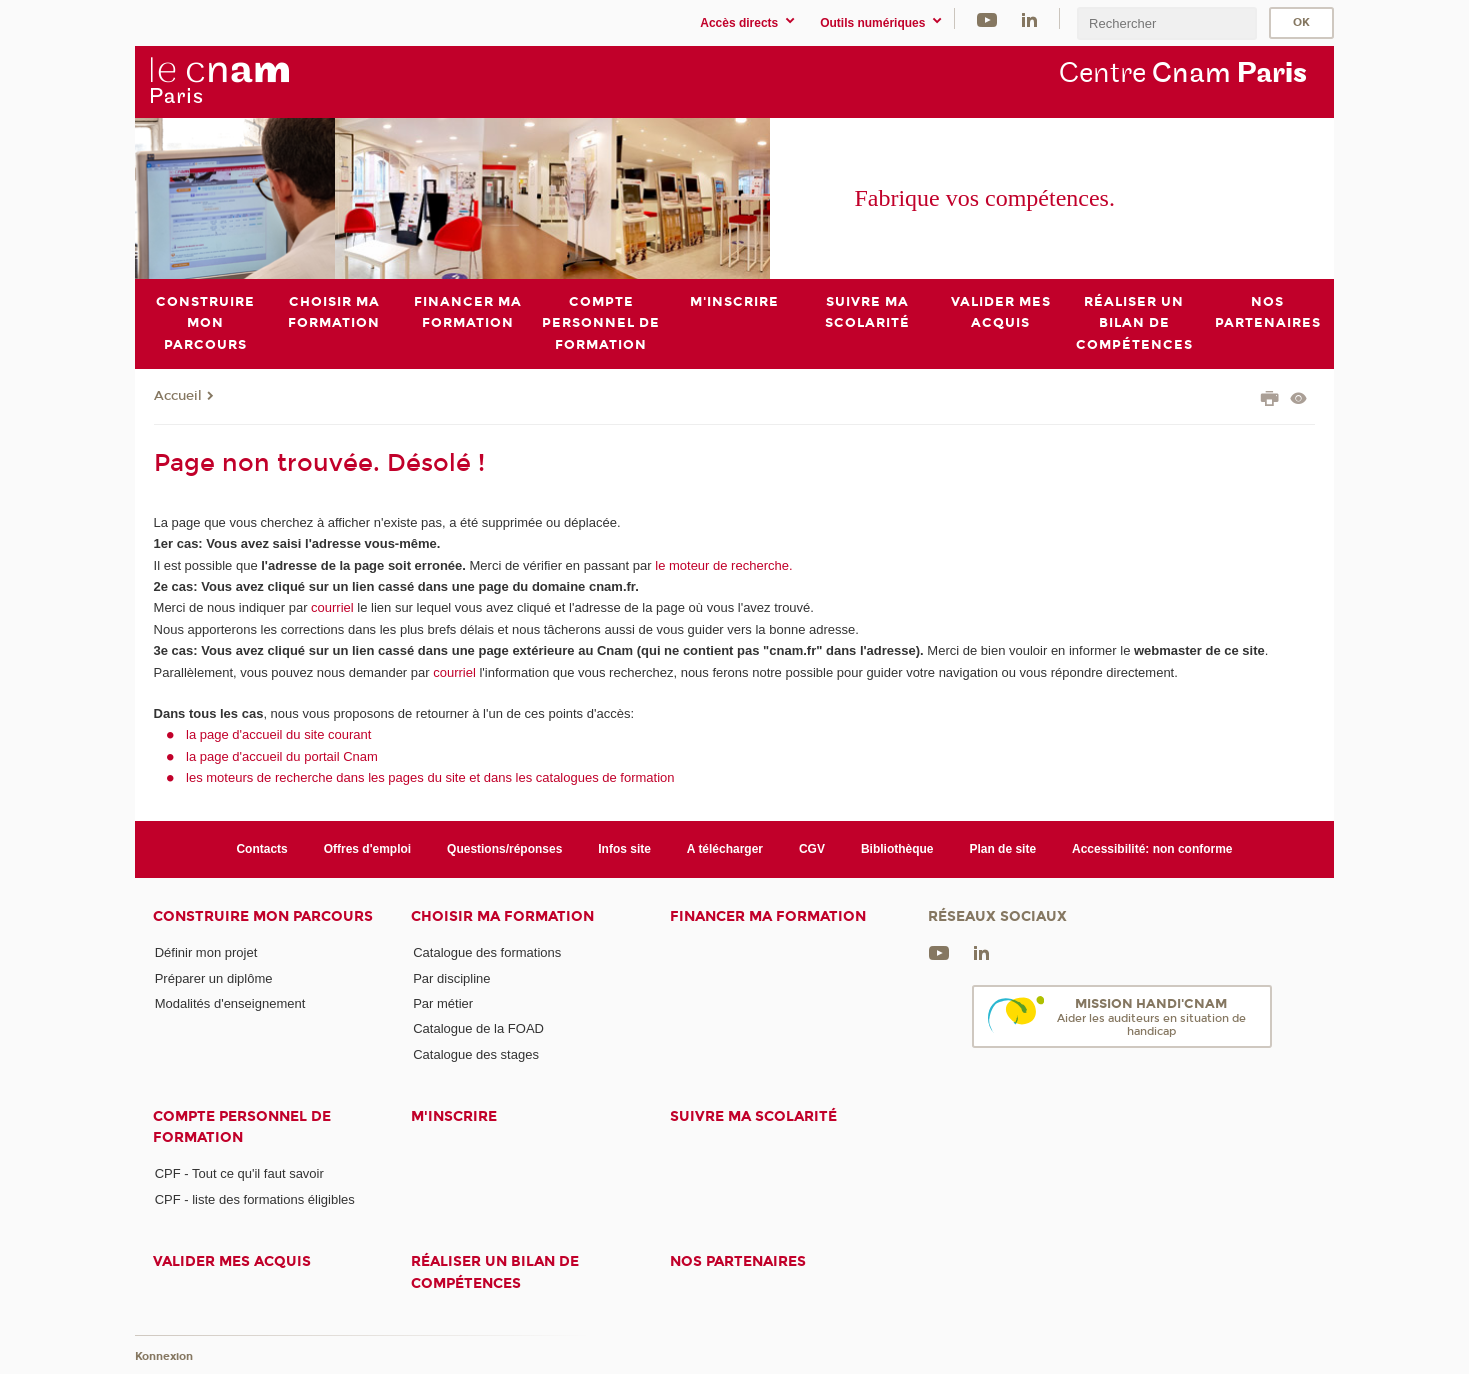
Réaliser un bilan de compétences (495, 1272)
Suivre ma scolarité (753, 1116)
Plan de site (1002, 849)
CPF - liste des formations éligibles (255, 1198)
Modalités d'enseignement (230, 1003)
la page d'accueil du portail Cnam (282, 755)
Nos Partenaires (738, 1261)
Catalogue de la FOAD (478, 1028)
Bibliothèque (897, 849)
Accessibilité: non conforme (1152, 849)
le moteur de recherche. (722, 564)
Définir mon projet (206, 952)
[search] (1167, 23)
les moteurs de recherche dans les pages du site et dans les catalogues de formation (430, 777)
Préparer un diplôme (214, 977)
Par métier (443, 1003)
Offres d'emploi (367, 849)
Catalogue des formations (487, 952)
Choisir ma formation (502, 916)
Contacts (261, 849)
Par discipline (451, 977)
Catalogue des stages (476, 1053)
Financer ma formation (768, 916)
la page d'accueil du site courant (278, 734)
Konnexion (164, 1356)
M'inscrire (454, 1116)
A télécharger (725, 849)
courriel (332, 607)
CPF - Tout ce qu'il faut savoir (239, 1173)
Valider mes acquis (232, 1261)
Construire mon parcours (263, 916)
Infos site (624, 849)
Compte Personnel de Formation (242, 1127)
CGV (812, 849)
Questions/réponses (504, 849)
